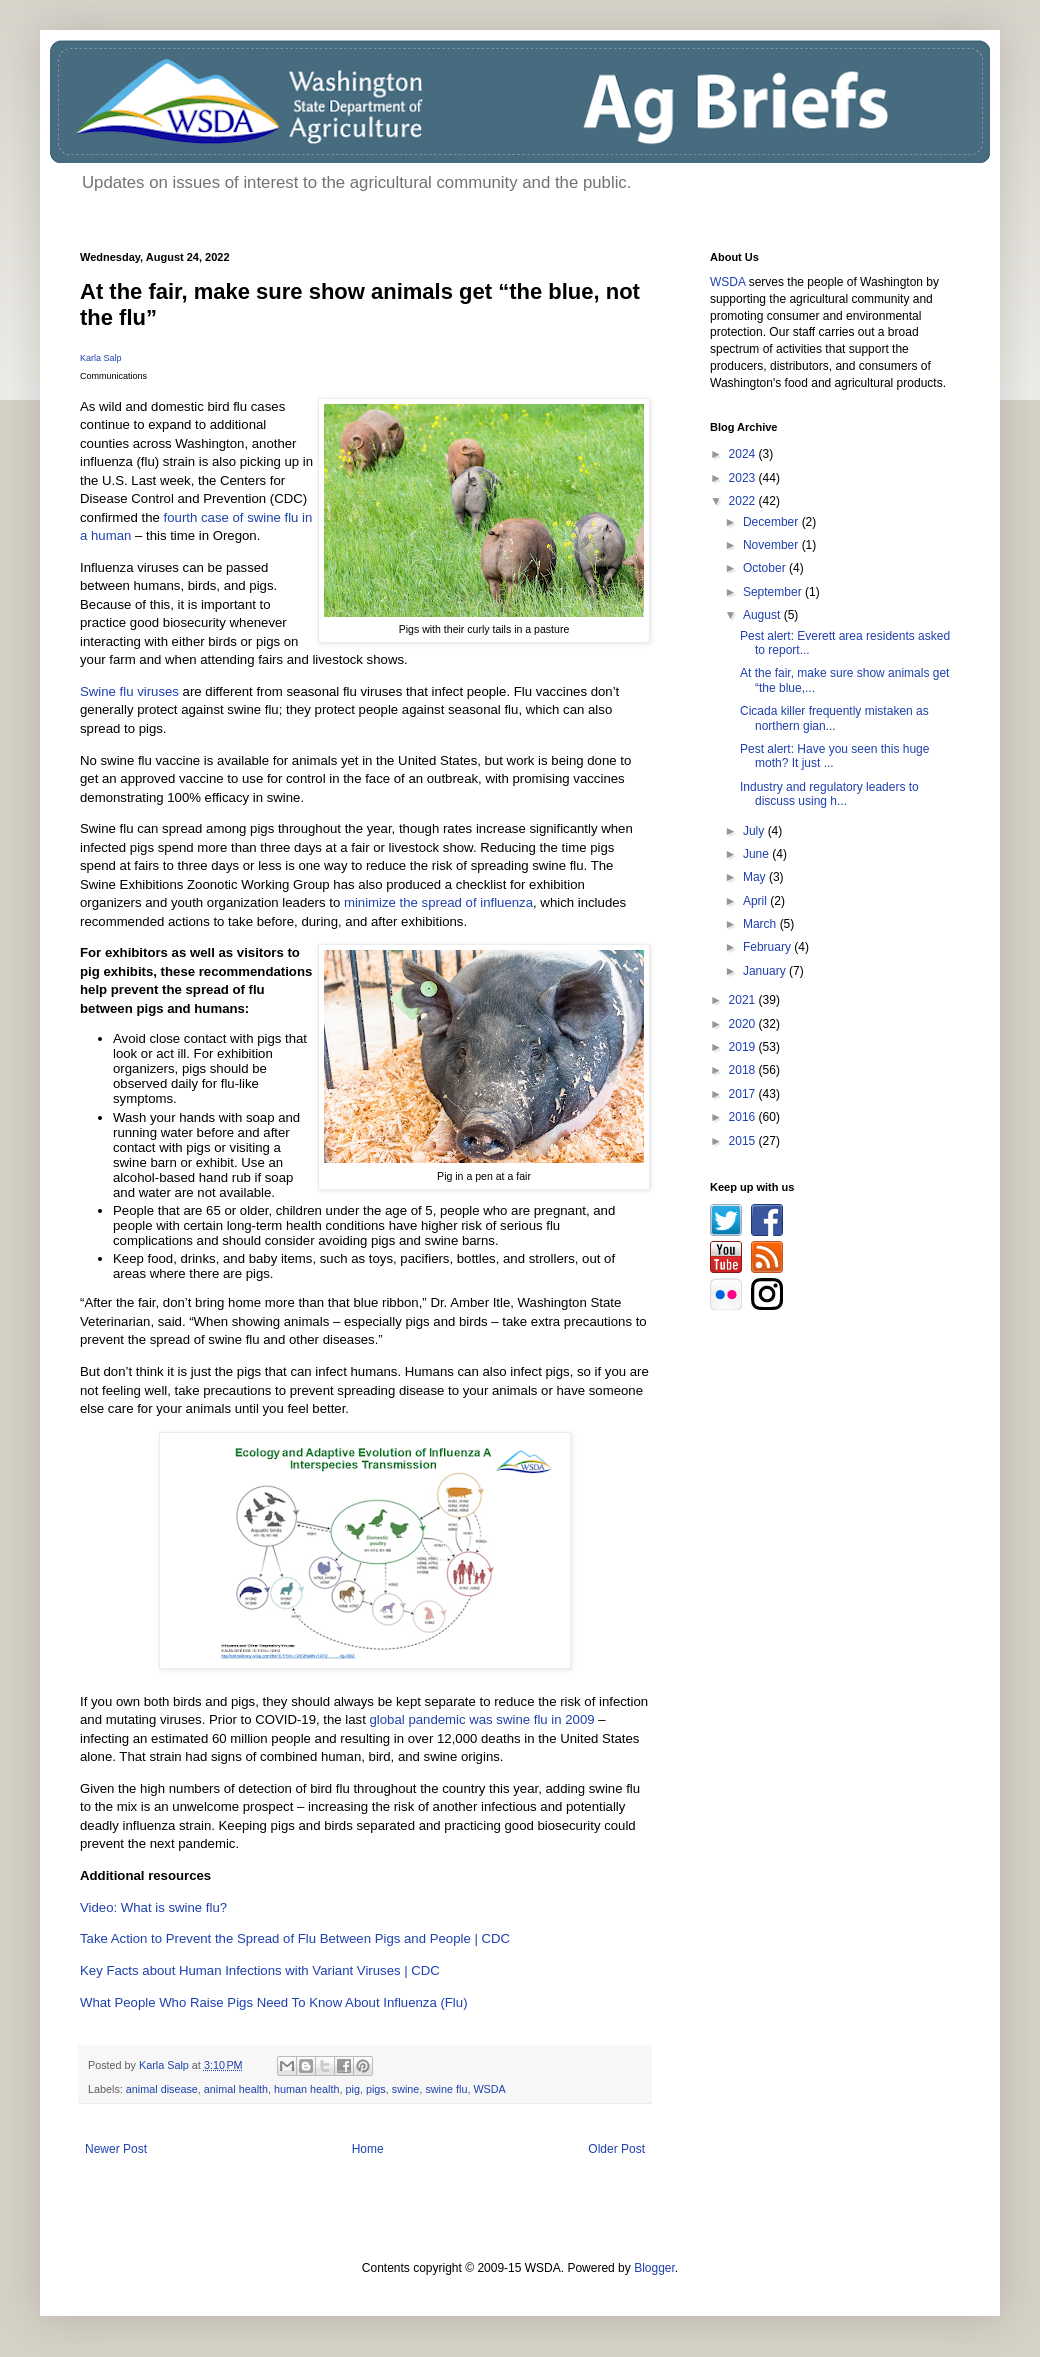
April (756, 901)
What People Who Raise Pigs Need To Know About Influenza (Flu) (274, 2002)
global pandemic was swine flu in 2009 (482, 1719)
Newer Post (116, 2149)
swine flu (446, 2089)
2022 (744, 501)
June (757, 854)
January (766, 971)
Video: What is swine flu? (153, 1907)
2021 (744, 1000)
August (763, 615)
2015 (744, 1141)
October (766, 568)
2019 (744, 1047)
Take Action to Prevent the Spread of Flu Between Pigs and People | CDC (295, 1938)
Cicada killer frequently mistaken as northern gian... (834, 718)
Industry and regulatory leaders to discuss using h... (829, 794)
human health (306, 2089)
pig (353, 2089)
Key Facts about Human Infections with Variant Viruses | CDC (260, 1970)
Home (368, 2149)
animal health (236, 2089)
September (774, 592)
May (756, 877)
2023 (744, 478)
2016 (744, 1117)
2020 (744, 1024)
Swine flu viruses (129, 691)
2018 (744, 1070)
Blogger (654, 2268)
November (772, 545)
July (755, 831)
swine (406, 2089)
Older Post (616, 2149)
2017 (744, 1094)
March (761, 924)
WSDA (489, 2089)
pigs (376, 2089)
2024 (744, 454)
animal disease (162, 2089)
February (768, 947)
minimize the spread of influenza (438, 902)
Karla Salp (101, 358)
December (772, 522)
